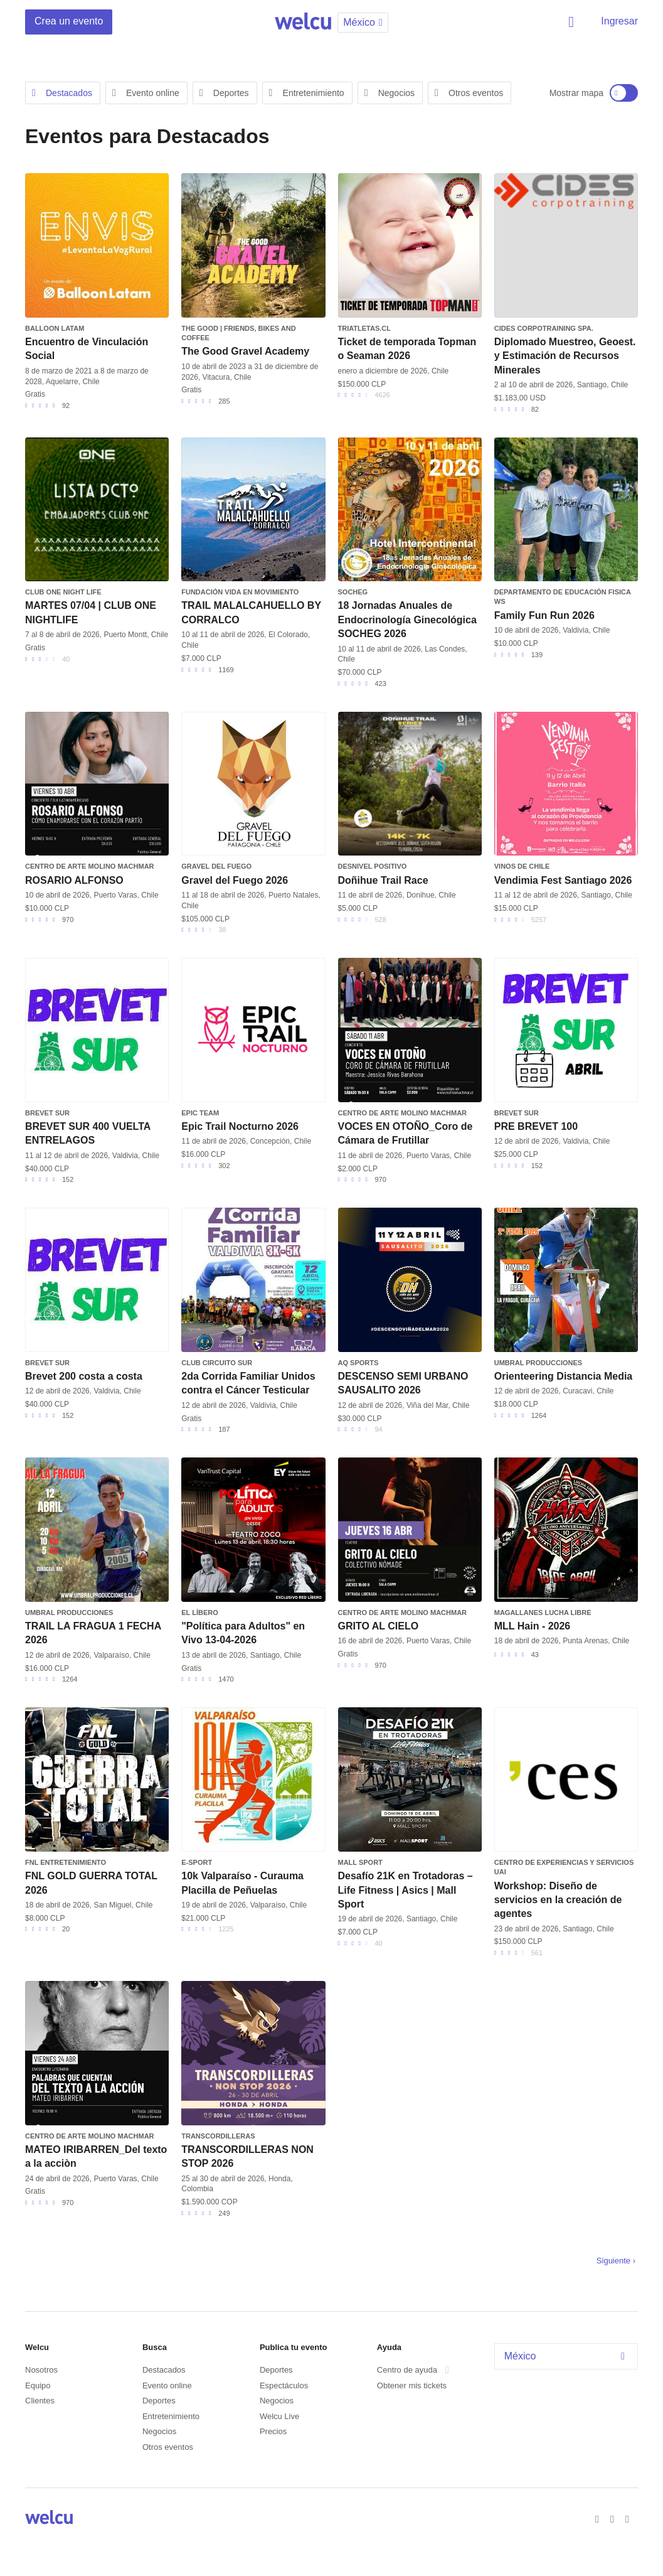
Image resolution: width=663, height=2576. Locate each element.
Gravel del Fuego (216, 866)
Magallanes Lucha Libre (542, 1612)
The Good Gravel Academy (245, 351)
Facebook (599, 2518)
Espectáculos (284, 2385)
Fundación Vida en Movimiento (240, 592)
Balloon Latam (54, 328)
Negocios (389, 93)
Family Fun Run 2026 (544, 615)
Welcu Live (279, 2416)
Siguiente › (616, 2260)
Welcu (303, 22)
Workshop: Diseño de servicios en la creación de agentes (558, 1900)
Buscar (573, 22)
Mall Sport (360, 1862)
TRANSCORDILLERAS (218, 2136)
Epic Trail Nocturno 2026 (240, 1126)
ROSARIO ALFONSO (74, 880)
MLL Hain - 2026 (532, 1626)
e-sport (196, 1862)
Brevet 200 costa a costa (83, 1376)
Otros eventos (469, 93)
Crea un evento (68, 21)
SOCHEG (353, 592)
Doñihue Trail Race (383, 880)
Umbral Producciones (538, 1362)
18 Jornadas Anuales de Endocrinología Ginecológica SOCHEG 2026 (407, 619)
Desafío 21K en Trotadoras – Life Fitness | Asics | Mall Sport (405, 1889)
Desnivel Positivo (372, 866)
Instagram (629, 2518)
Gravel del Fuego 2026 (234, 880)
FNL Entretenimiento (65, 1862)
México (567, 2356)
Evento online (145, 93)
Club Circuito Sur (216, 1362)
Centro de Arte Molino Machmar (89, 866)
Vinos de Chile (522, 866)
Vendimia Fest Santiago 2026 (563, 880)
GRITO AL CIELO (378, 1626)
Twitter (614, 2518)
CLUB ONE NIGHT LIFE (63, 592)
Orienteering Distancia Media (563, 1376)
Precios (273, 2431)
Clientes (40, 2400)
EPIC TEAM (200, 1113)
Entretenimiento (306, 93)
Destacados (62, 93)
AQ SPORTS (358, 1362)
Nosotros (41, 2370)
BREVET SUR (47, 1113)
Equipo (37, 2385)
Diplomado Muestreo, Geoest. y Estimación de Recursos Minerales (565, 355)
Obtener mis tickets (412, 2385)
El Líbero (199, 1612)
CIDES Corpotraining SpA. (543, 328)
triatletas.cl (364, 328)
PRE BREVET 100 (536, 1126)
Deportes (224, 93)
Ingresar (619, 21)
